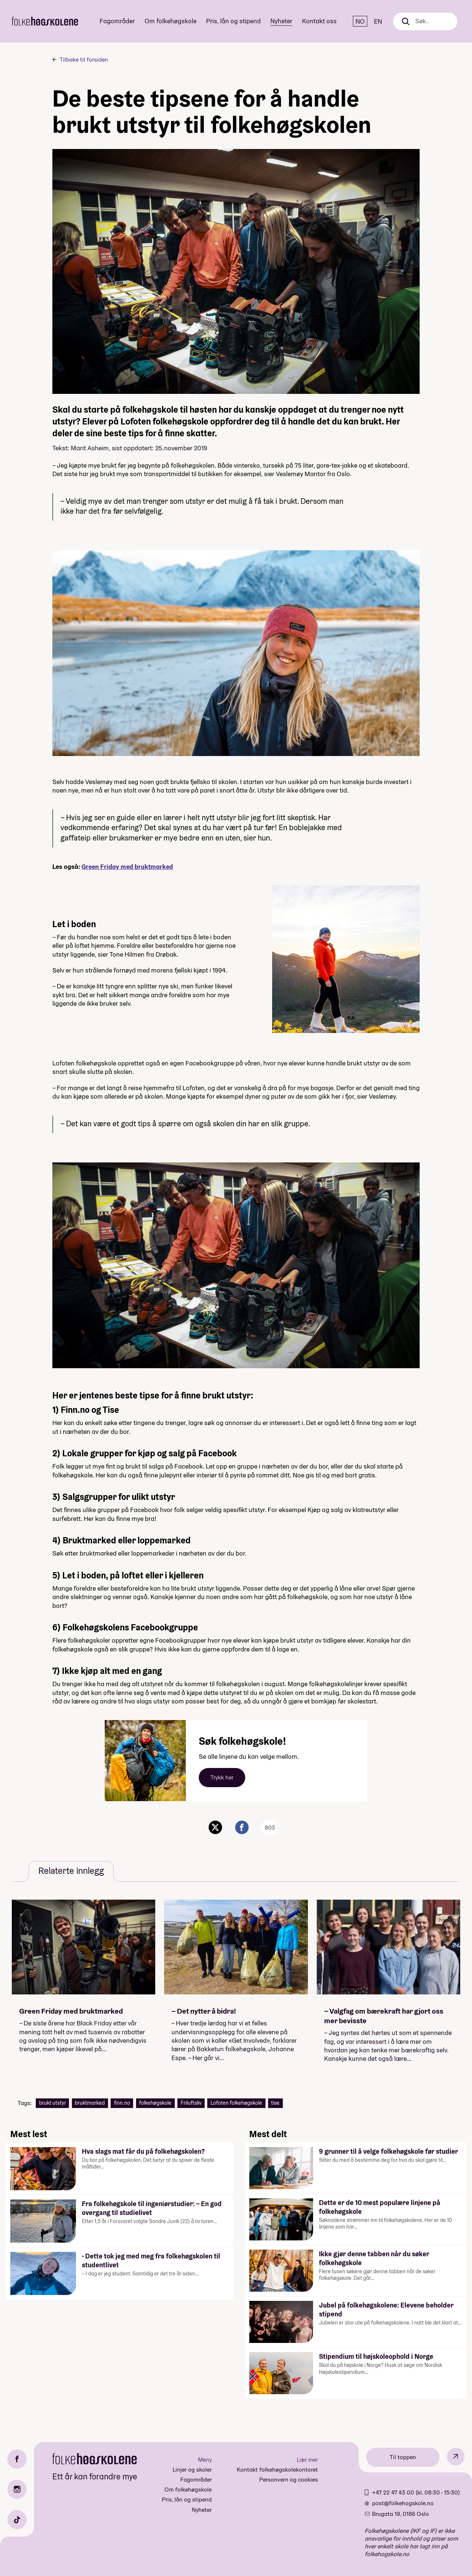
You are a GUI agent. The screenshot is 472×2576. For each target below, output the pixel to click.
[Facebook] (17, 2459)
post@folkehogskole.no (403, 2503)
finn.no (122, 2103)
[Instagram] (17, 2489)
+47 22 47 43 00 (394, 2492)
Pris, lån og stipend (233, 21)
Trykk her (222, 1777)
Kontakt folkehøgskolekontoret (277, 2469)
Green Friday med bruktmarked (127, 866)
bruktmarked (90, 2103)
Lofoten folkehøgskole (236, 2103)
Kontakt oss (319, 21)
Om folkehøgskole (171, 21)
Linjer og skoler (192, 2469)
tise (275, 2103)
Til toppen (403, 2457)
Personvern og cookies (288, 2479)
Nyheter (281, 21)
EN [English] (378, 21)
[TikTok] (17, 2519)
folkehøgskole (155, 2103)
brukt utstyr (52, 2103)
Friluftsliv (191, 2103)
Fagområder (117, 21)
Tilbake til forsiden (84, 59)
